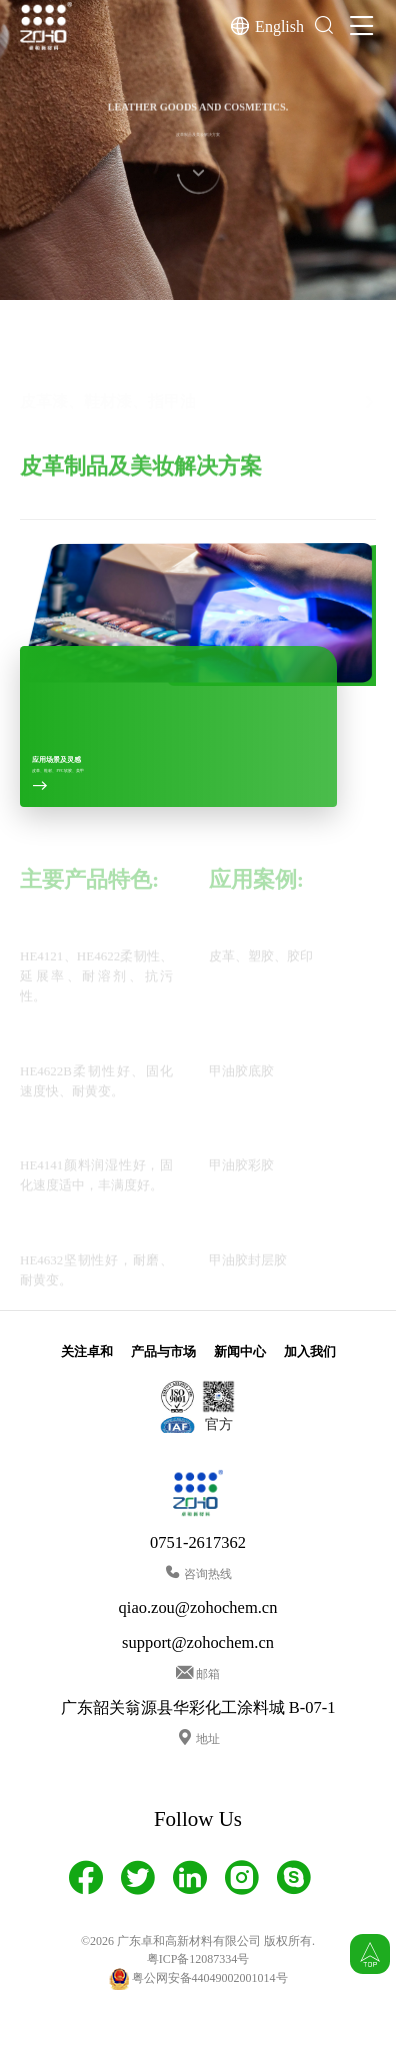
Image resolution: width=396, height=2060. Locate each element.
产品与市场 (163, 1351)
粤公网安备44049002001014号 (198, 1979)
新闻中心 (240, 1351)
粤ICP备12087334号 (198, 1959)
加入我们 (310, 1351)
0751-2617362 (198, 1542)
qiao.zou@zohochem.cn (198, 1607)
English (279, 26)
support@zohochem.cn (198, 1642)
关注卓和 (87, 1351)
